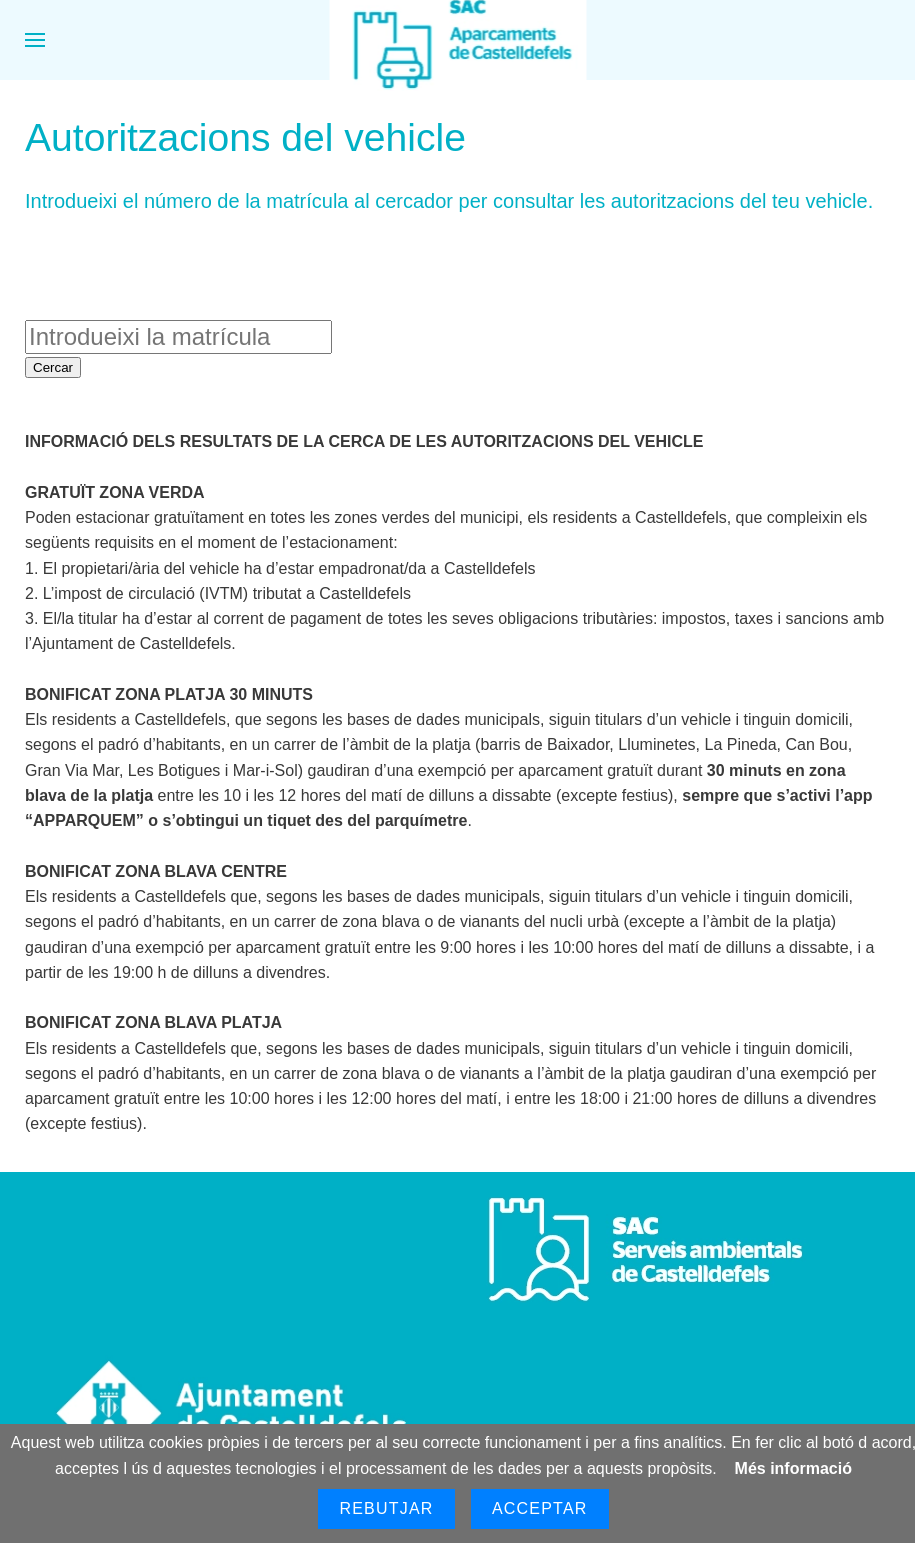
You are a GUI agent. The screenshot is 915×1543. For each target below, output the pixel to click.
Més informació (793, 1468)
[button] (35, 40)
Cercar (53, 367)
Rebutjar (386, 1508)
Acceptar (540, 1508)
